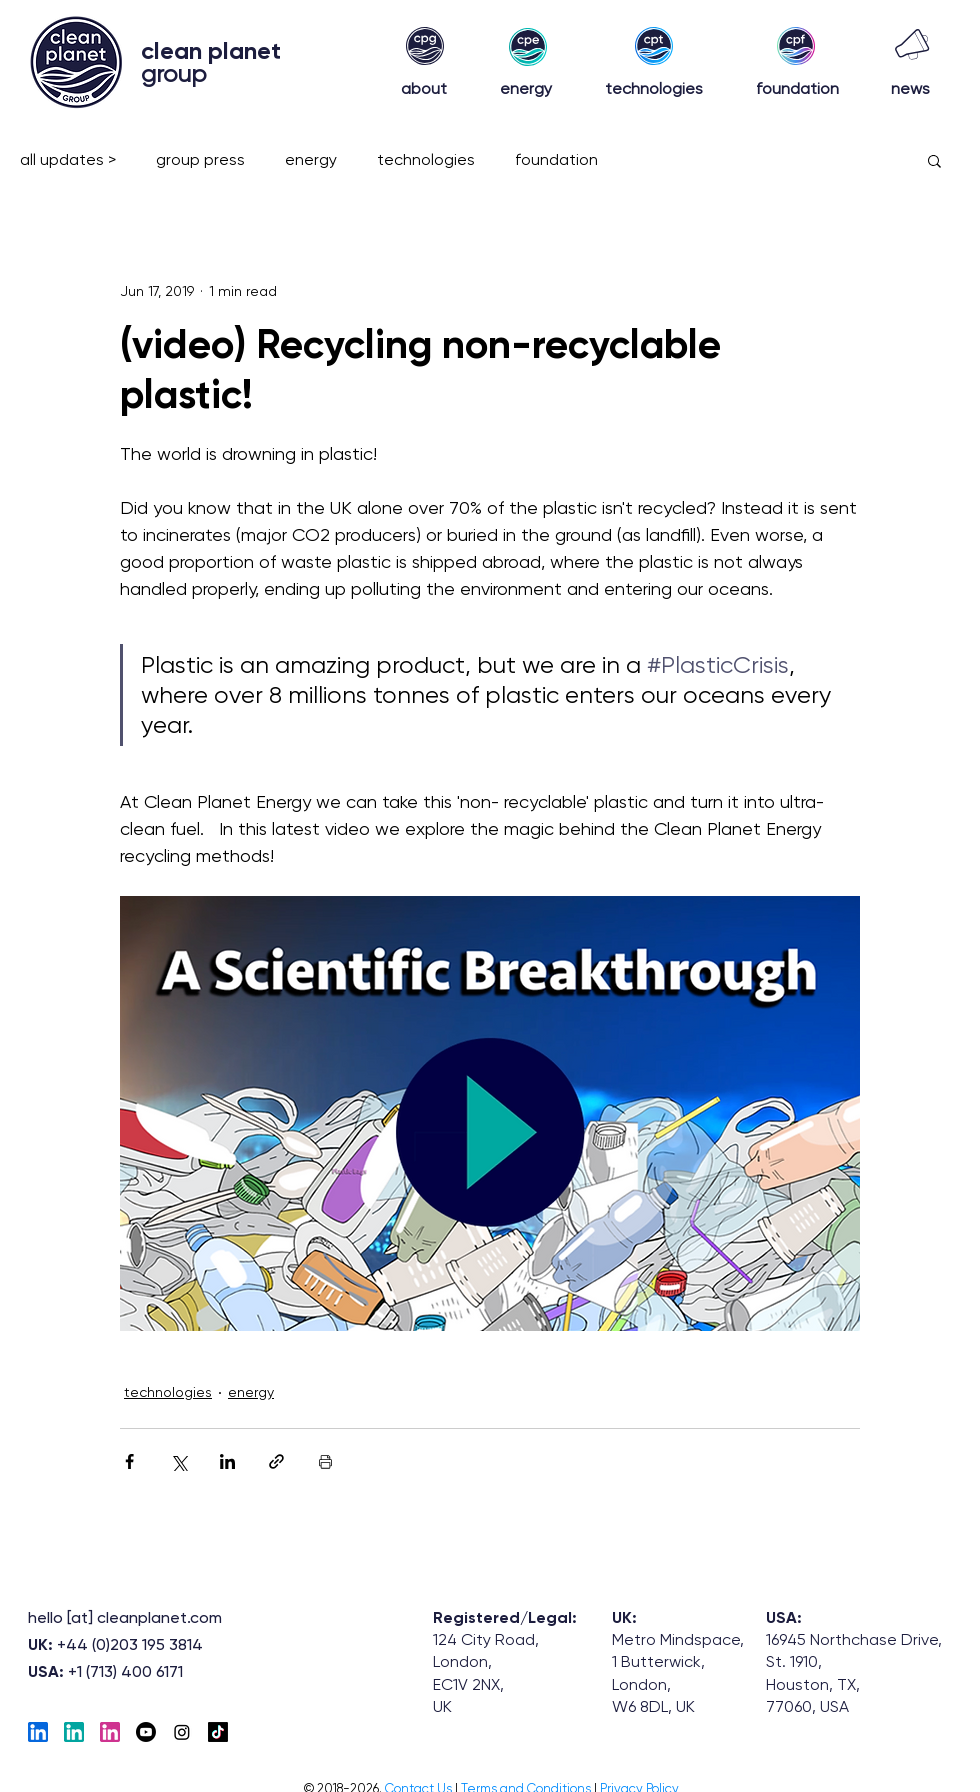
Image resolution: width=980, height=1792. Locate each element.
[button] (934, 160)
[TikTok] (218, 1732)
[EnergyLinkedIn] (74, 1732)
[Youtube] (146, 1732)
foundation (556, 159)
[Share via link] (276, 1461)
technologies (426, 159)
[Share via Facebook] (129, 1461)
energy (311, 159)
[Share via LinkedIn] (227, 1461)
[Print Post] (325, 1461)
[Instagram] (182, 1732)
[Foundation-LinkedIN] (110, 1732)
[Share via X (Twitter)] (178, 1461)
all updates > (68, 159)
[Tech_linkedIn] (38, 1732)
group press (200, 159)
